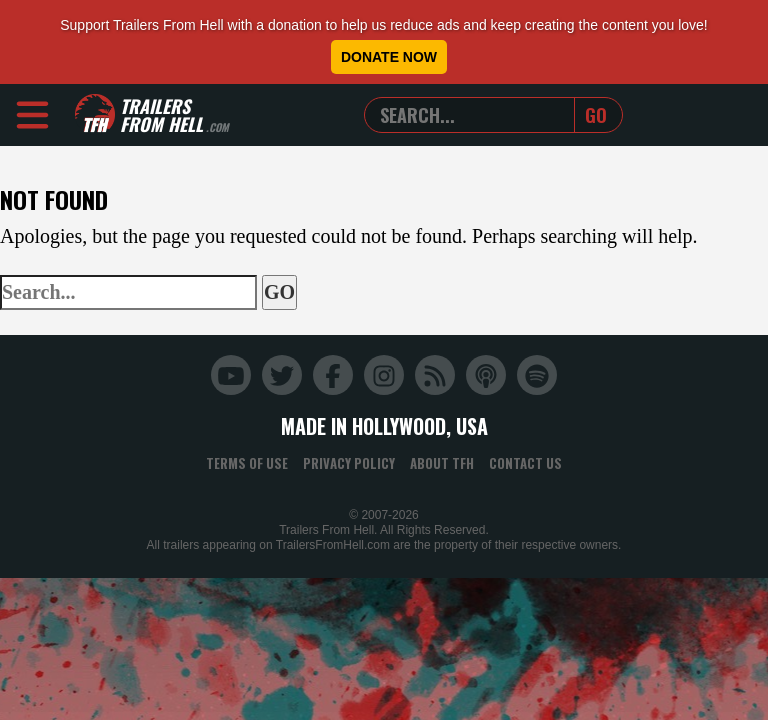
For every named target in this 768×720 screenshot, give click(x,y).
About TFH (442, 463)
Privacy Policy (349, 463)
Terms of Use (247, 463)
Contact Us (525, 463)
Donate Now (389, 57)
